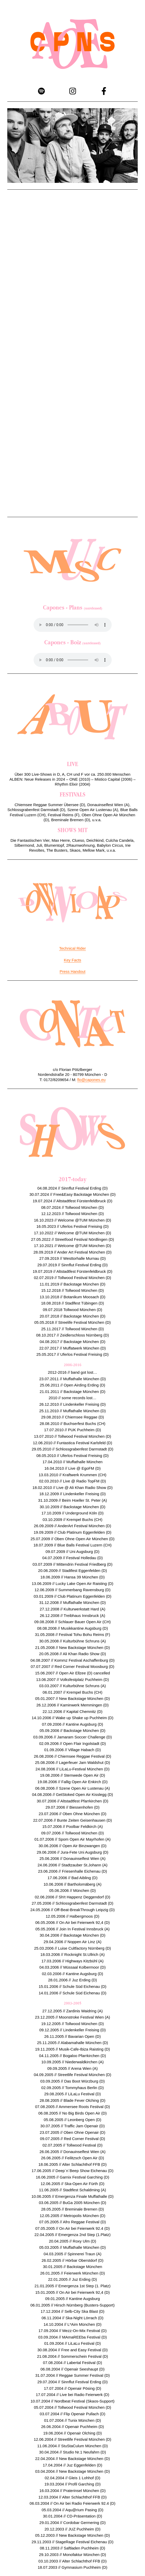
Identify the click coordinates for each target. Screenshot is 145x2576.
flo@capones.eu (91, 1079)
